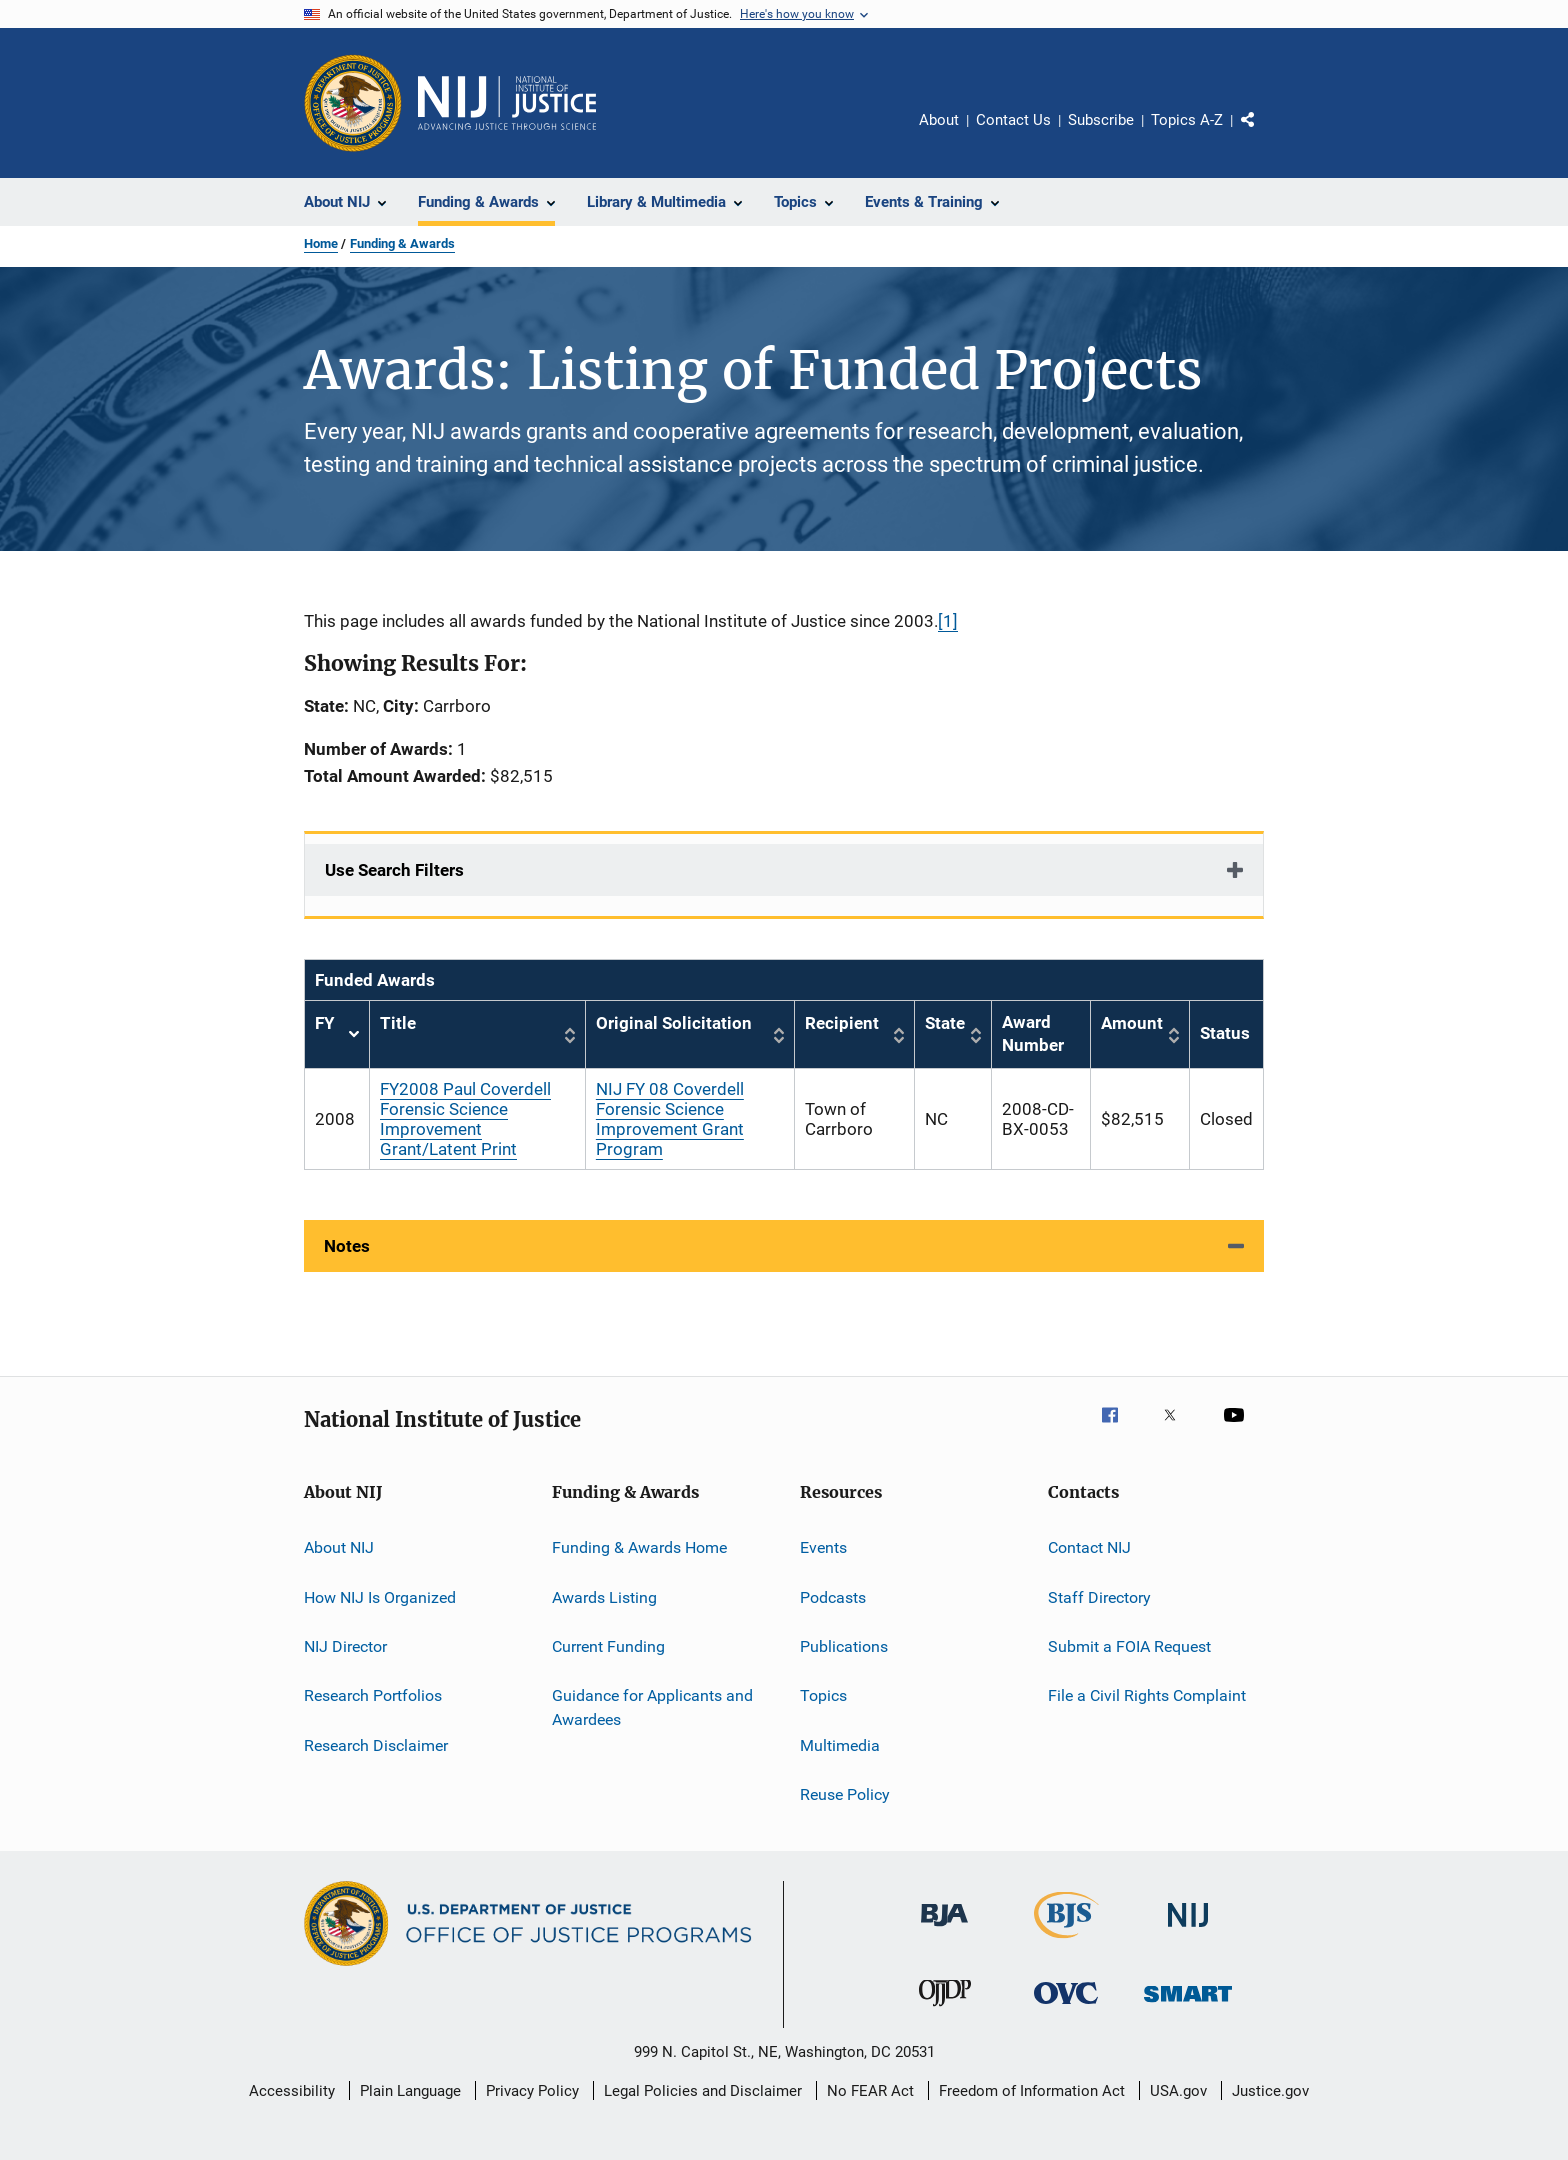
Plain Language (410, 2091)
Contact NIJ (1089, 1547)
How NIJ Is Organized (380, 1596)
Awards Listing (604, 1596)
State (945, 1023)
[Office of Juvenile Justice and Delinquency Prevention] (945, 2010)
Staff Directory (1099, 1596)
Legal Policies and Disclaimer (703, 2091)
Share (1264, 134)
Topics (823, 1695)
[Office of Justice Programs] (353, 103)
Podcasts (833, 1596)
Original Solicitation (674, 1023)
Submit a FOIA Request (1129, 1646)
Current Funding (608, 1646)
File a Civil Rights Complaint (1147, 1695)
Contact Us (1013, 120)
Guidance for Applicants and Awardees (652, 1707)
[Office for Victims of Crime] (1066, 2007)
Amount (1132, 1023)
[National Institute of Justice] (1188, 1930)
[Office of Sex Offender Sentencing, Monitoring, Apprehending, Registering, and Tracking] (1188, 2005)
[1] (948, 621)
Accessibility (292, 2091)
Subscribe (1101, 120)
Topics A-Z (1187, 120)
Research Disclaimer (376, 1744)
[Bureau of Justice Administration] (944, 1930)
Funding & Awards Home (639, 1547)
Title (398, 1023)
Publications (844, 1646)
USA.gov (1178, 2091)
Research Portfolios (373, 1695)
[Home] (507, 103)
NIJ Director (345, 1646)
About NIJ (339, 1547)
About (939, 120)
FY (337, 1034)
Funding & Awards (402, 243)
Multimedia (840, 1744)
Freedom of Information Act (1032, 2091)
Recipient (842, 1023)
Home (321, 243)
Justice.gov (1270, 2091)
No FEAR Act (870, 2091)
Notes (347, 1246)
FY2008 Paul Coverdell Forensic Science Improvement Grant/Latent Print (465, 1119)
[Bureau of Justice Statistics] (1066, 1942)
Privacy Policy (532, 2091)
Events (823, 1547)
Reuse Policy (845, 1794)
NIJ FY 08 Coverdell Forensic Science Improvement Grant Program (670, 1119)
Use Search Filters (394, 870)
